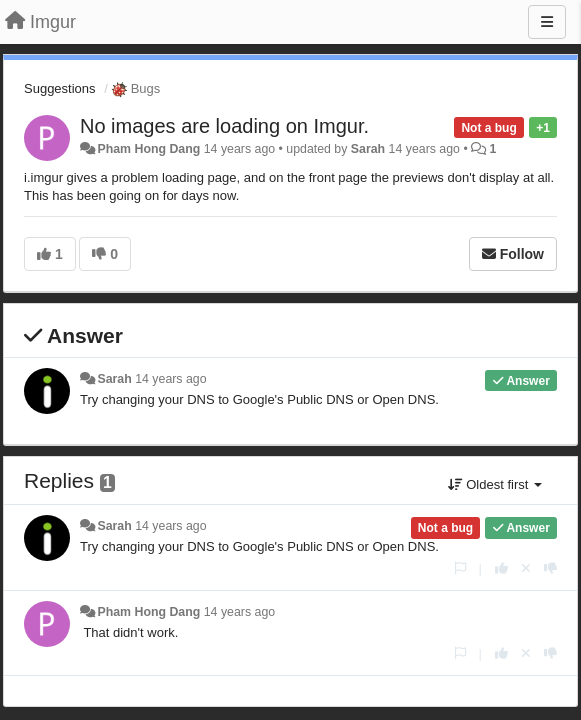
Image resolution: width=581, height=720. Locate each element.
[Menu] (547, 22)
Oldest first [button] (495, 484)
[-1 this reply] (550, 568)
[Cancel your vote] (526, 568)
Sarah (368, 149)
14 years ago (170, 379)
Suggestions (60, 88)
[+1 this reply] (501, 568)
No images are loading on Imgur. (224, 126)
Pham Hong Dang (148, 149)
